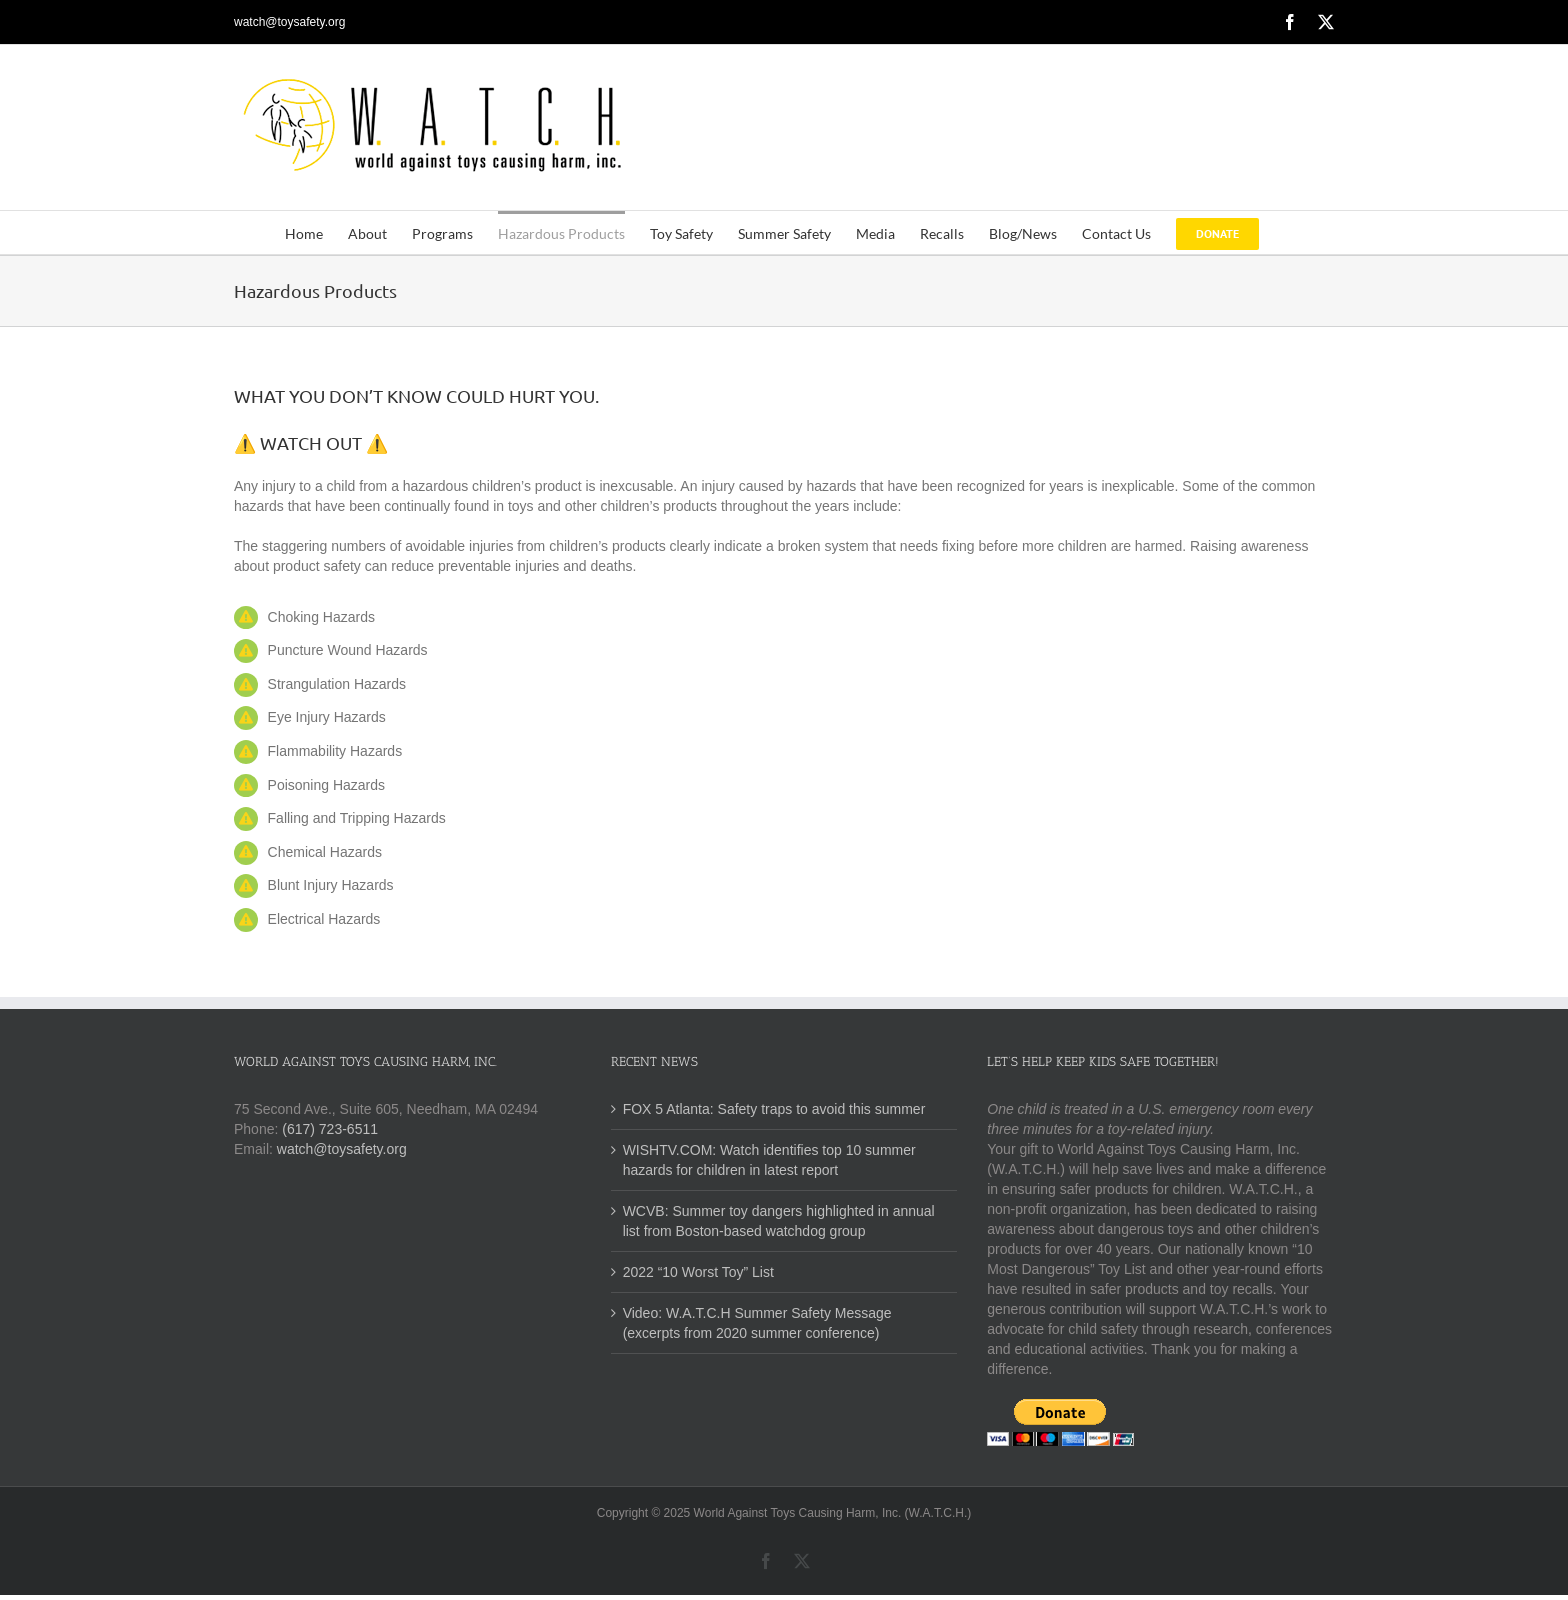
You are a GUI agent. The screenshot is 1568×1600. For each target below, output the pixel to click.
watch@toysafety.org (289, 22)
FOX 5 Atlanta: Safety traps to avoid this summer (774, 1109)
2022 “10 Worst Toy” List (698, 1272)
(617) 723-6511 (330, 1129)
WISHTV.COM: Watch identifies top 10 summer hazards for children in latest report (769, 1160)
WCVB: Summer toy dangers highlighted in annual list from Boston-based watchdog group (779, 1221)
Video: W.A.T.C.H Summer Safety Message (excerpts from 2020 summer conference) (757, 1323)
